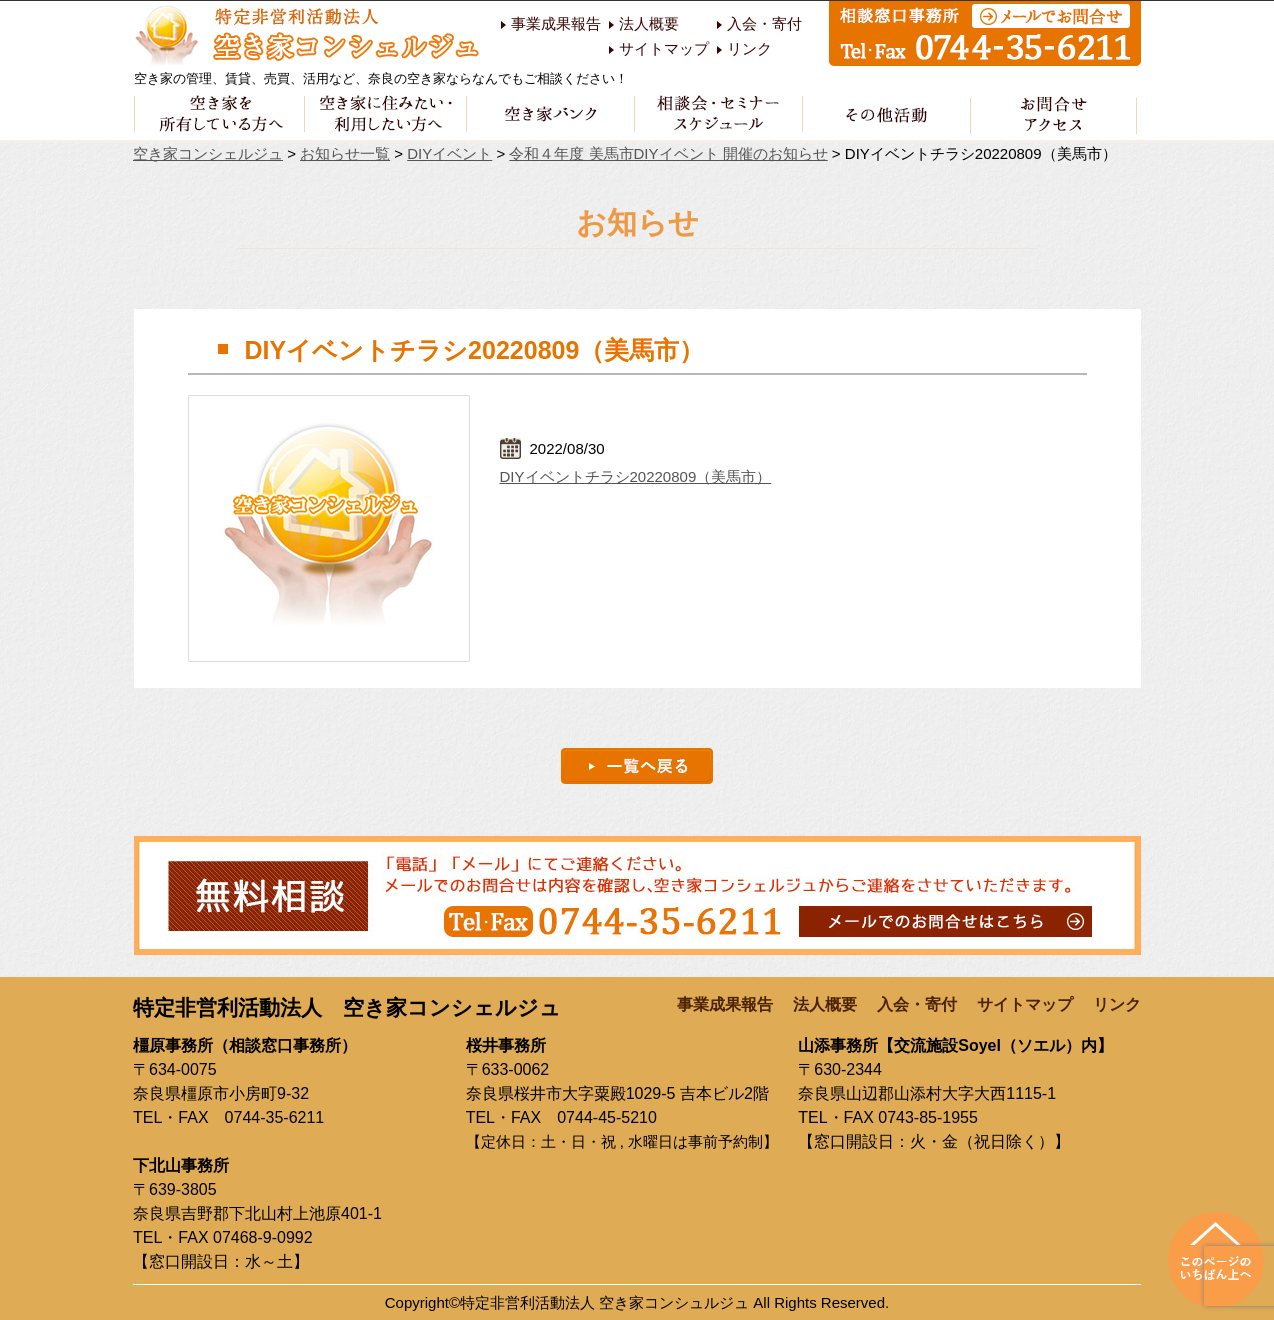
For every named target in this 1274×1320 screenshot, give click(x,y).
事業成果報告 (556, 24)
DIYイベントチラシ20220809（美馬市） (636, 476)
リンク (749, 49)
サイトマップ (664, 49)
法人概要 (649, 24)
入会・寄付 (764, 24)
